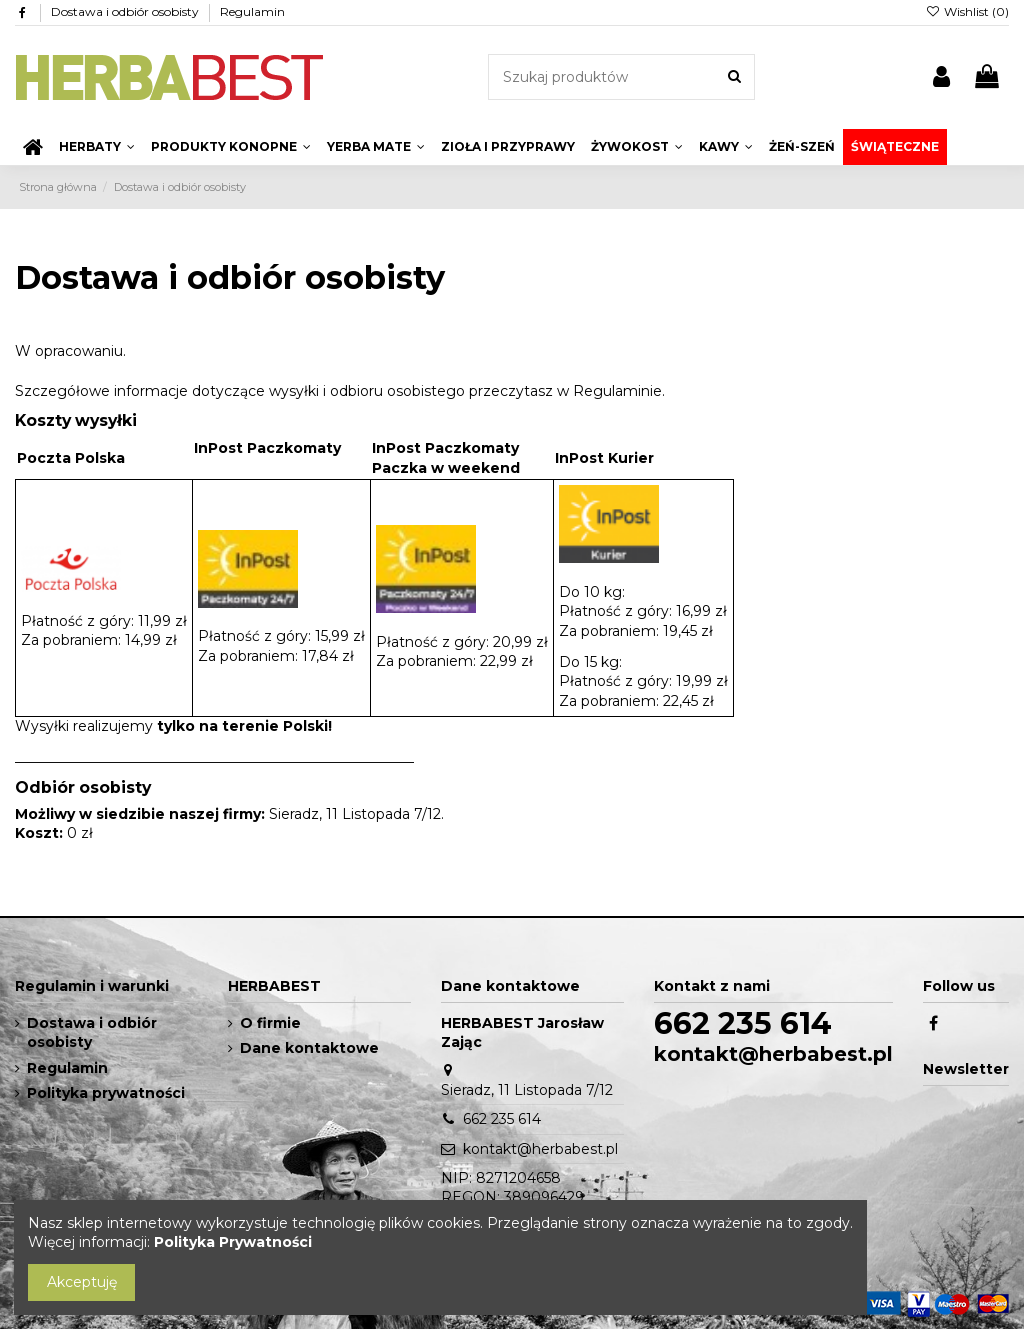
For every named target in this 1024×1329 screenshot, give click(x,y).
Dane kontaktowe (309, 1048)
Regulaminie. (619, 391)
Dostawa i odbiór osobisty (126, 11)
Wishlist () (967, 11)
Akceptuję (82, 1282)
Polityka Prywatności (233, 1242)
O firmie (270, 1023)
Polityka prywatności (106, 1093)
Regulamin (252, 11)
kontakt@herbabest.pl (540, 1149)
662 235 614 (502, 1119)
